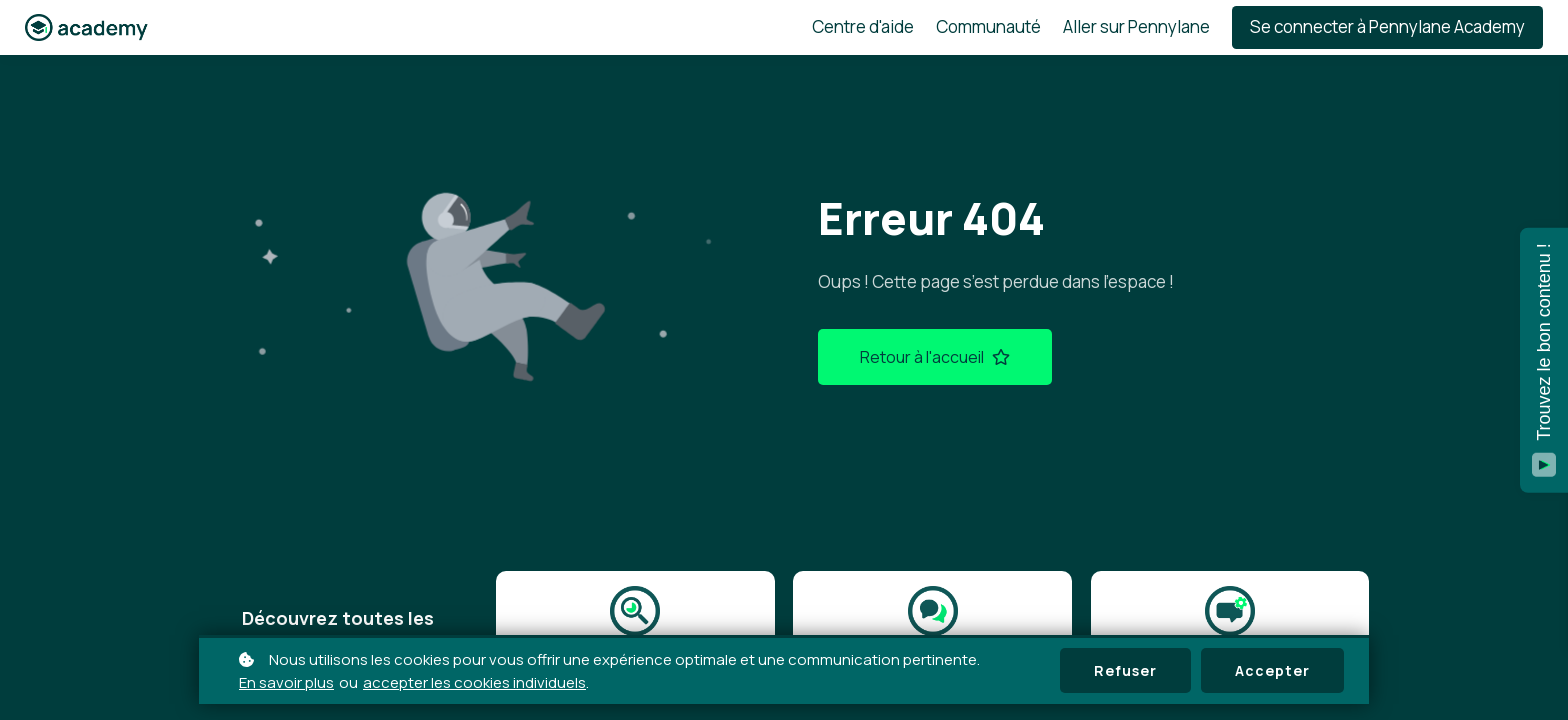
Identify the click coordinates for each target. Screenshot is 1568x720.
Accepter (1272, 670)
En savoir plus (286, 682)
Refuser (1125, 670)
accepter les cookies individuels (474, 682)
